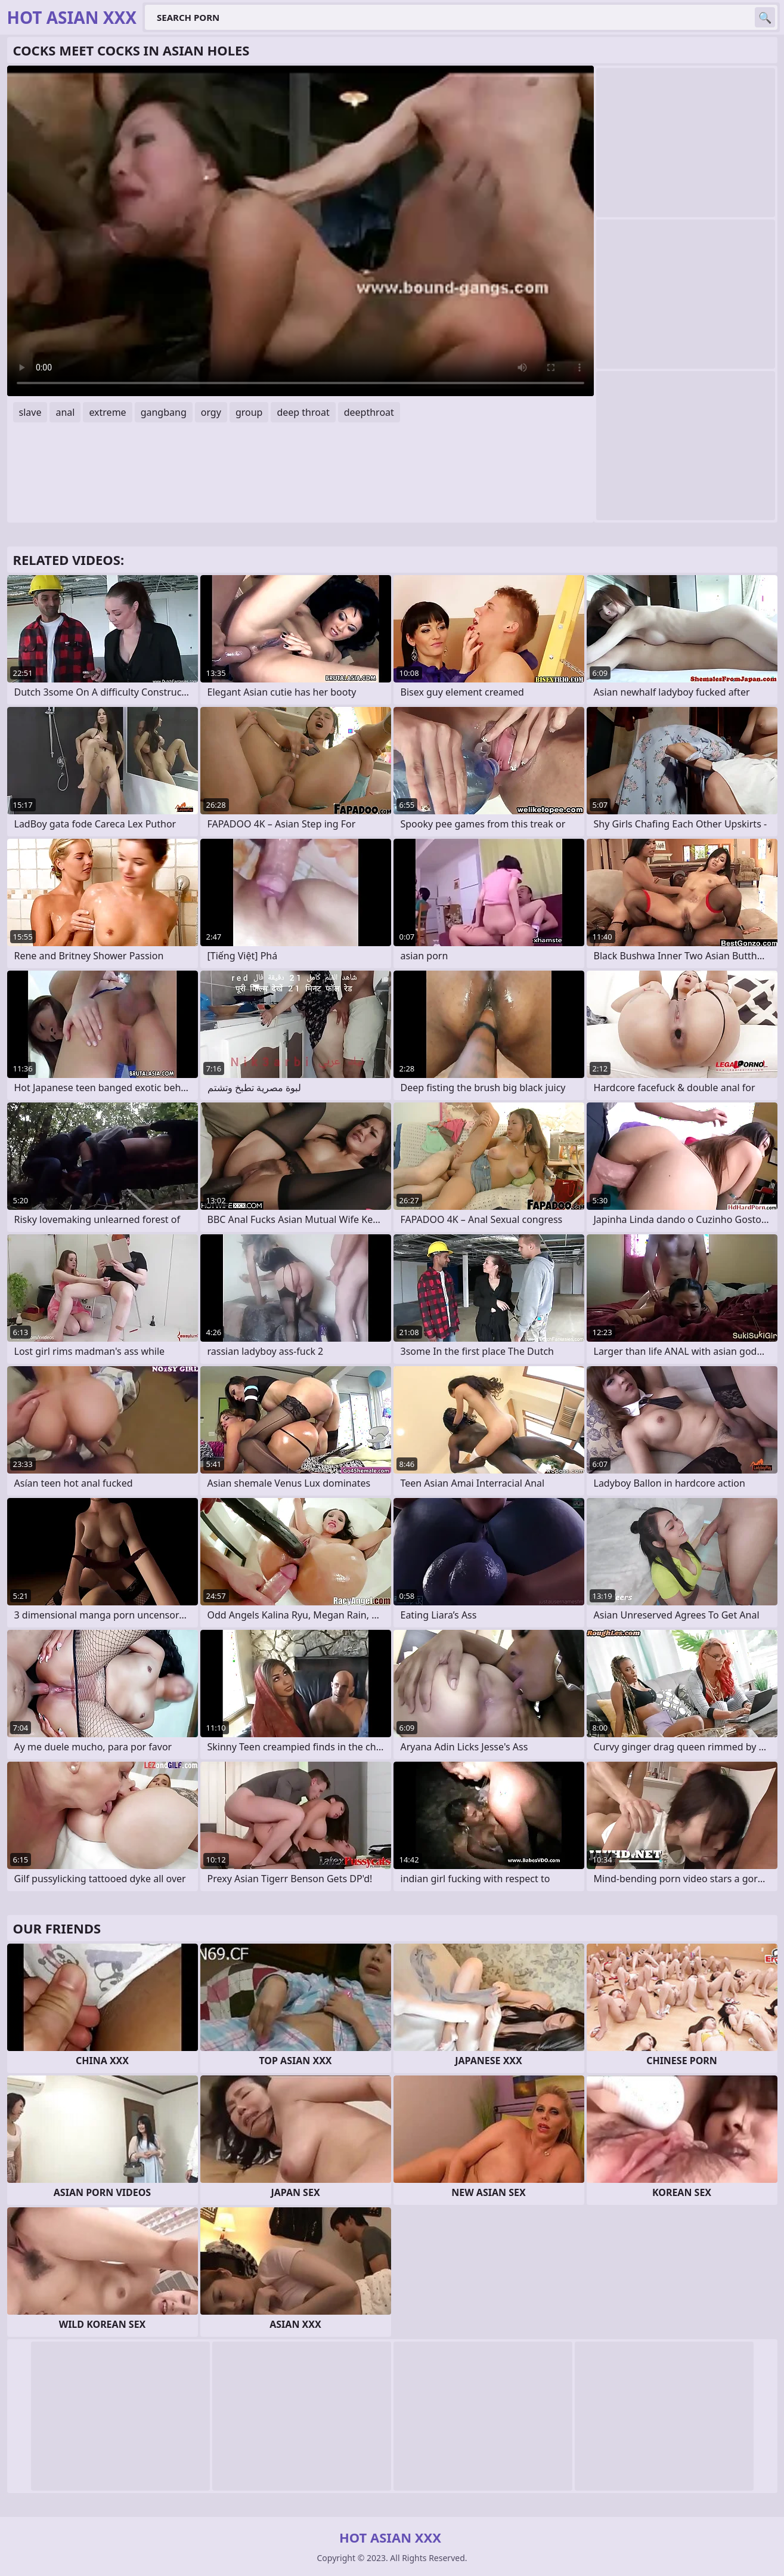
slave (30, 412)
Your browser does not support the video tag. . (300, 231)
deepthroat (369, 412)
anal (65, 412)
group (249, 412)
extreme (107, 412)
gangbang (164, 412)
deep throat (303, 412)
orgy (211, 412)
